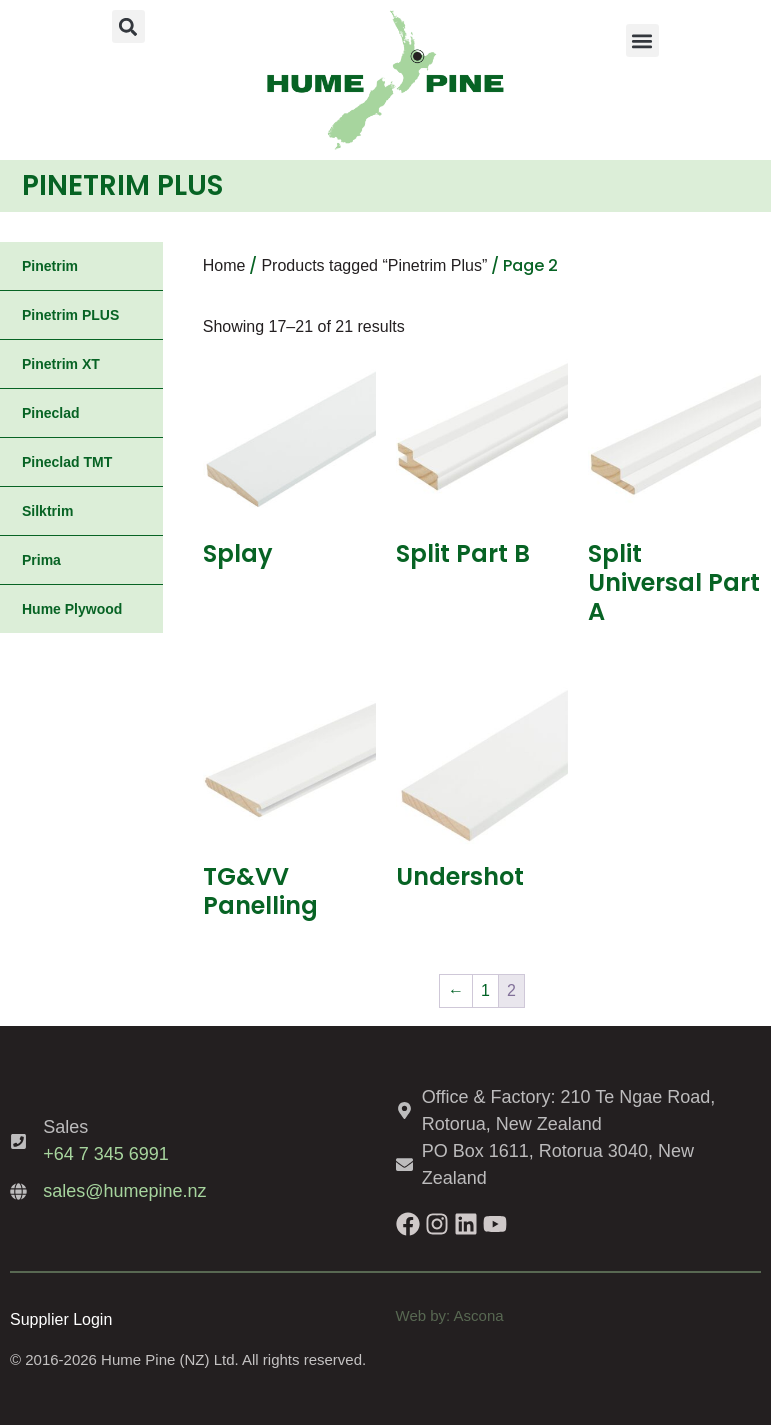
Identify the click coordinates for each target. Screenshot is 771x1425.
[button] (128, 26)
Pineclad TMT (67, 462)
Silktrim (47, 511)
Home (224, 265)
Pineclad (51, 413)
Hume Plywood (72, 609)
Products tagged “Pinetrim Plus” (374, 265)
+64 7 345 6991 (106, 1154)
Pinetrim (50, 266)
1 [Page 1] (485, 990)
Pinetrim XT (61, 364)
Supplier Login (61, 1319)
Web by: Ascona (450, 1315)
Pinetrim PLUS (70, 315)
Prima (41, 560)
